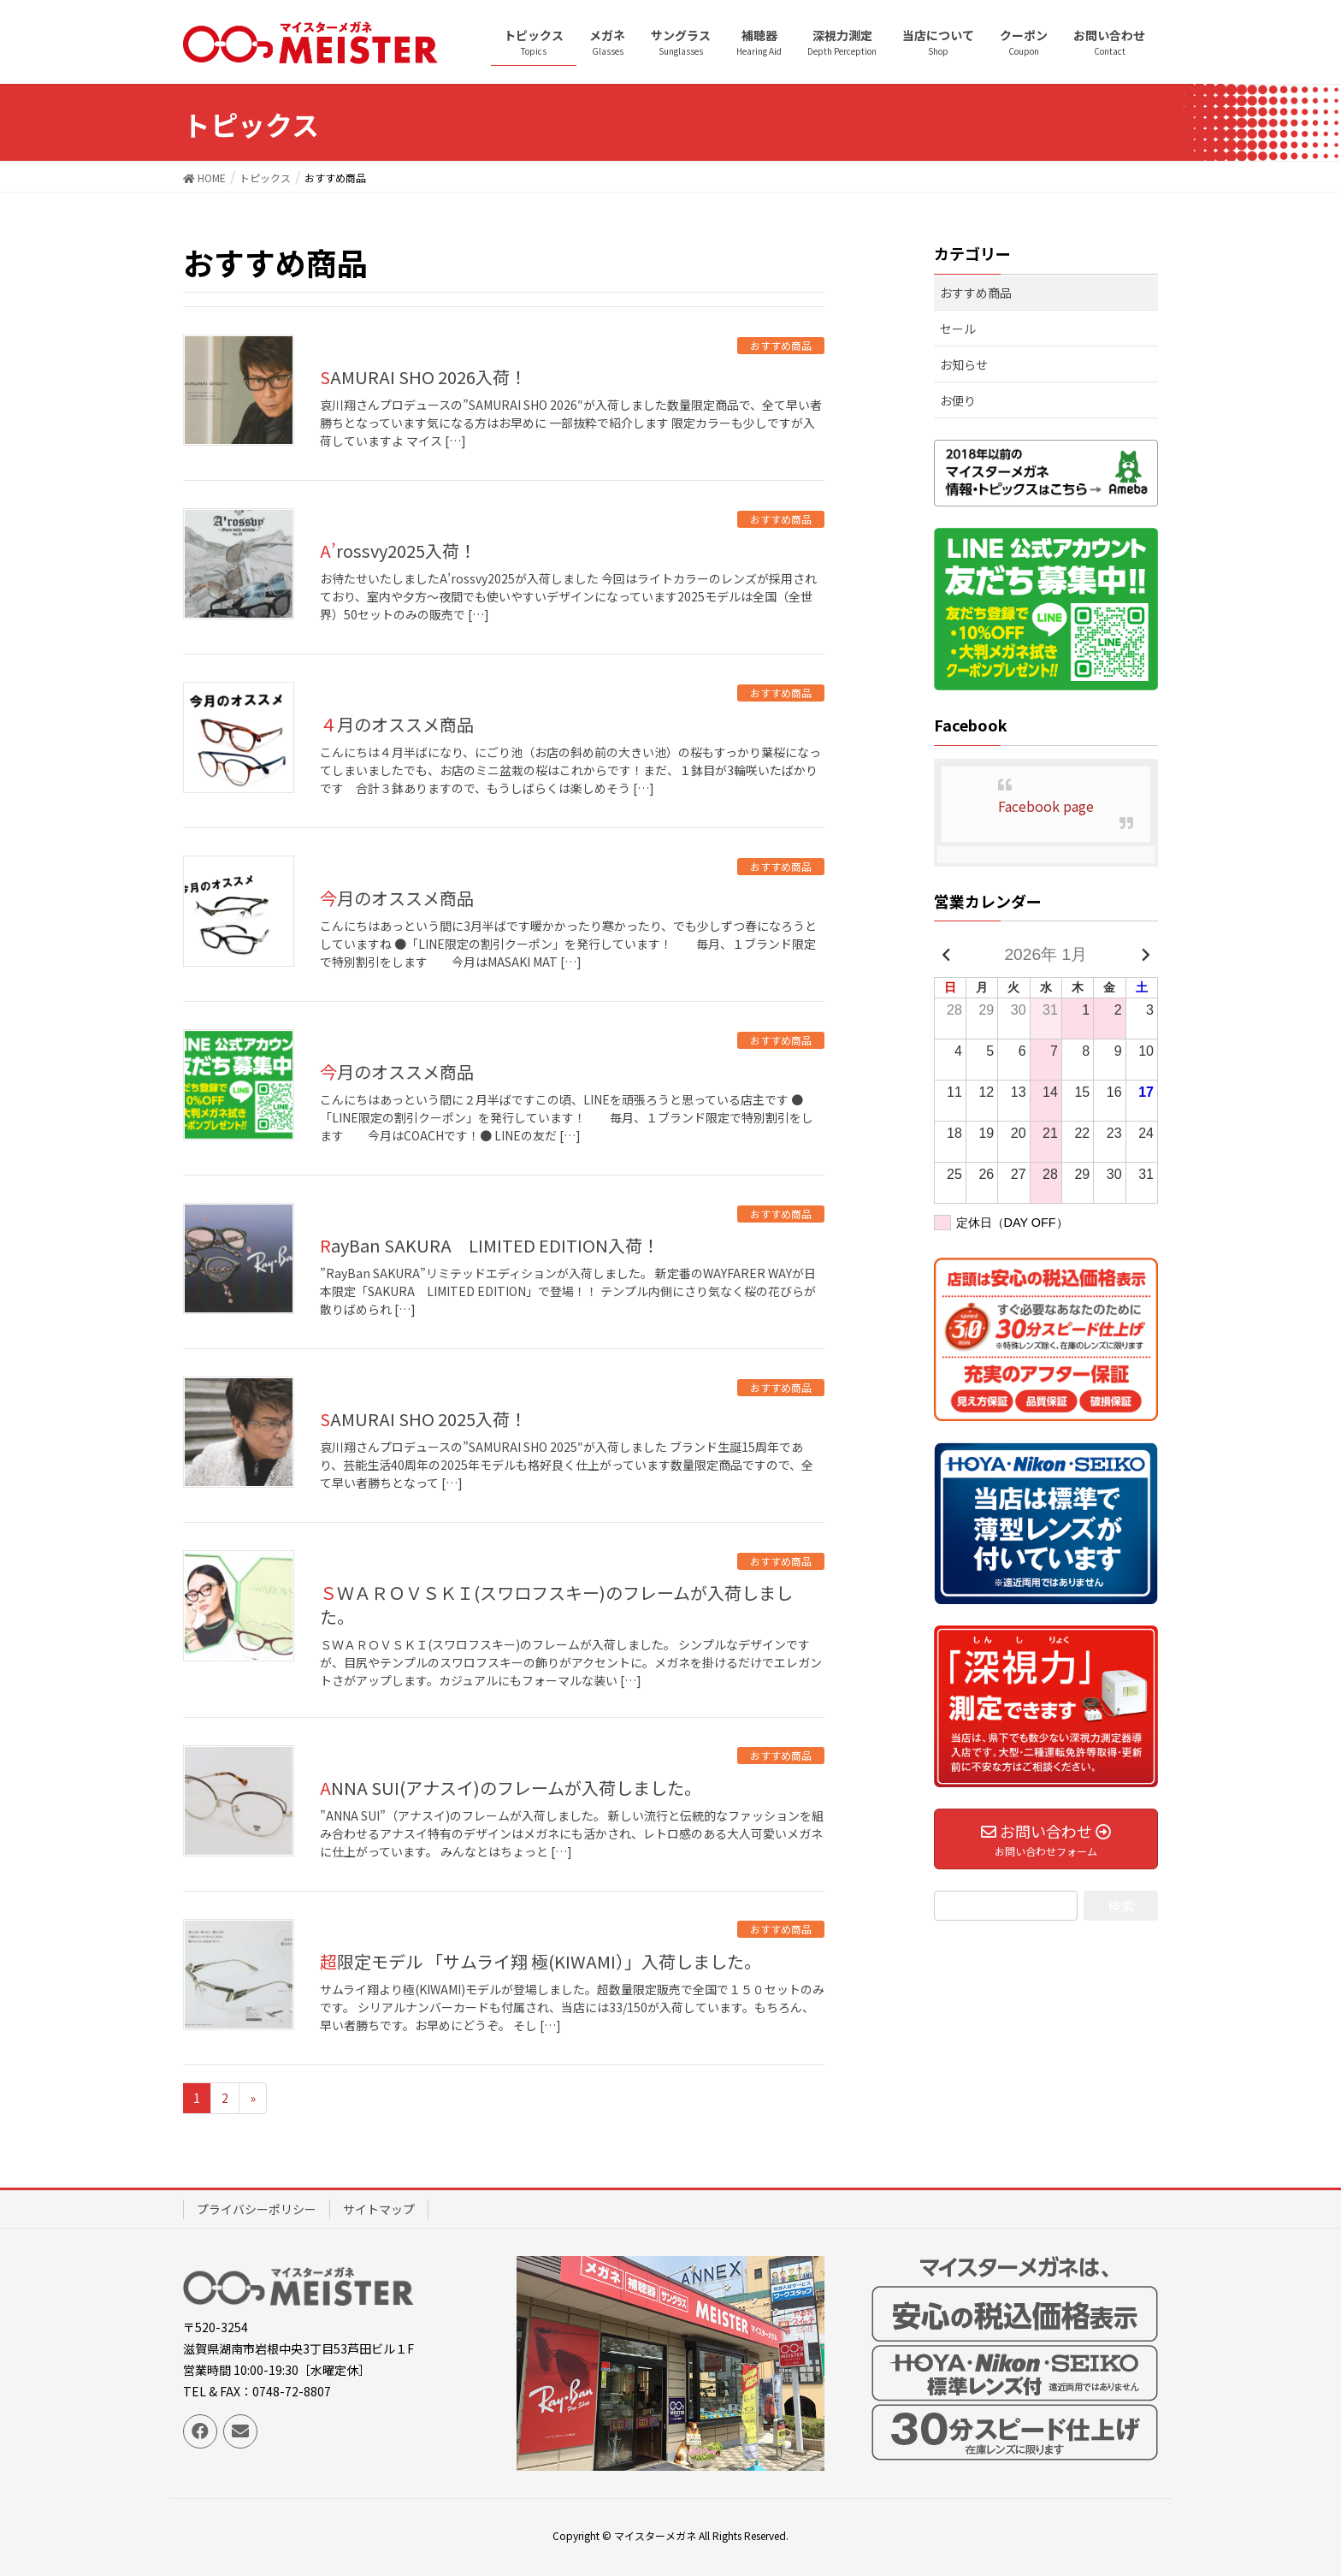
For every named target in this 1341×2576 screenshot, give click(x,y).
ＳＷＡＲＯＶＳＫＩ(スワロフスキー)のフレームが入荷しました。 (556, 1604)
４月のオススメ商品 (397, 724)
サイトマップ (379, 2209)
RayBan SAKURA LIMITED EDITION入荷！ (489, 1245)
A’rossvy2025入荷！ (398, 550)
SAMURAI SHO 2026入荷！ (423, 376)
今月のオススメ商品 (397, 897)
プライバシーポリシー (256, 2209)
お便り (958, 400)
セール (958, 328)
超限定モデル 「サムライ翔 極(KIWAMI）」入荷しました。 (540, 1961)
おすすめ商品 (781, 345)
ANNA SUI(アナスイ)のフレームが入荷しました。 (510, 1787)
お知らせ (964, 364)
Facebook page (1046, 806)
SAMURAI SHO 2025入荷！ (423, 1418)
